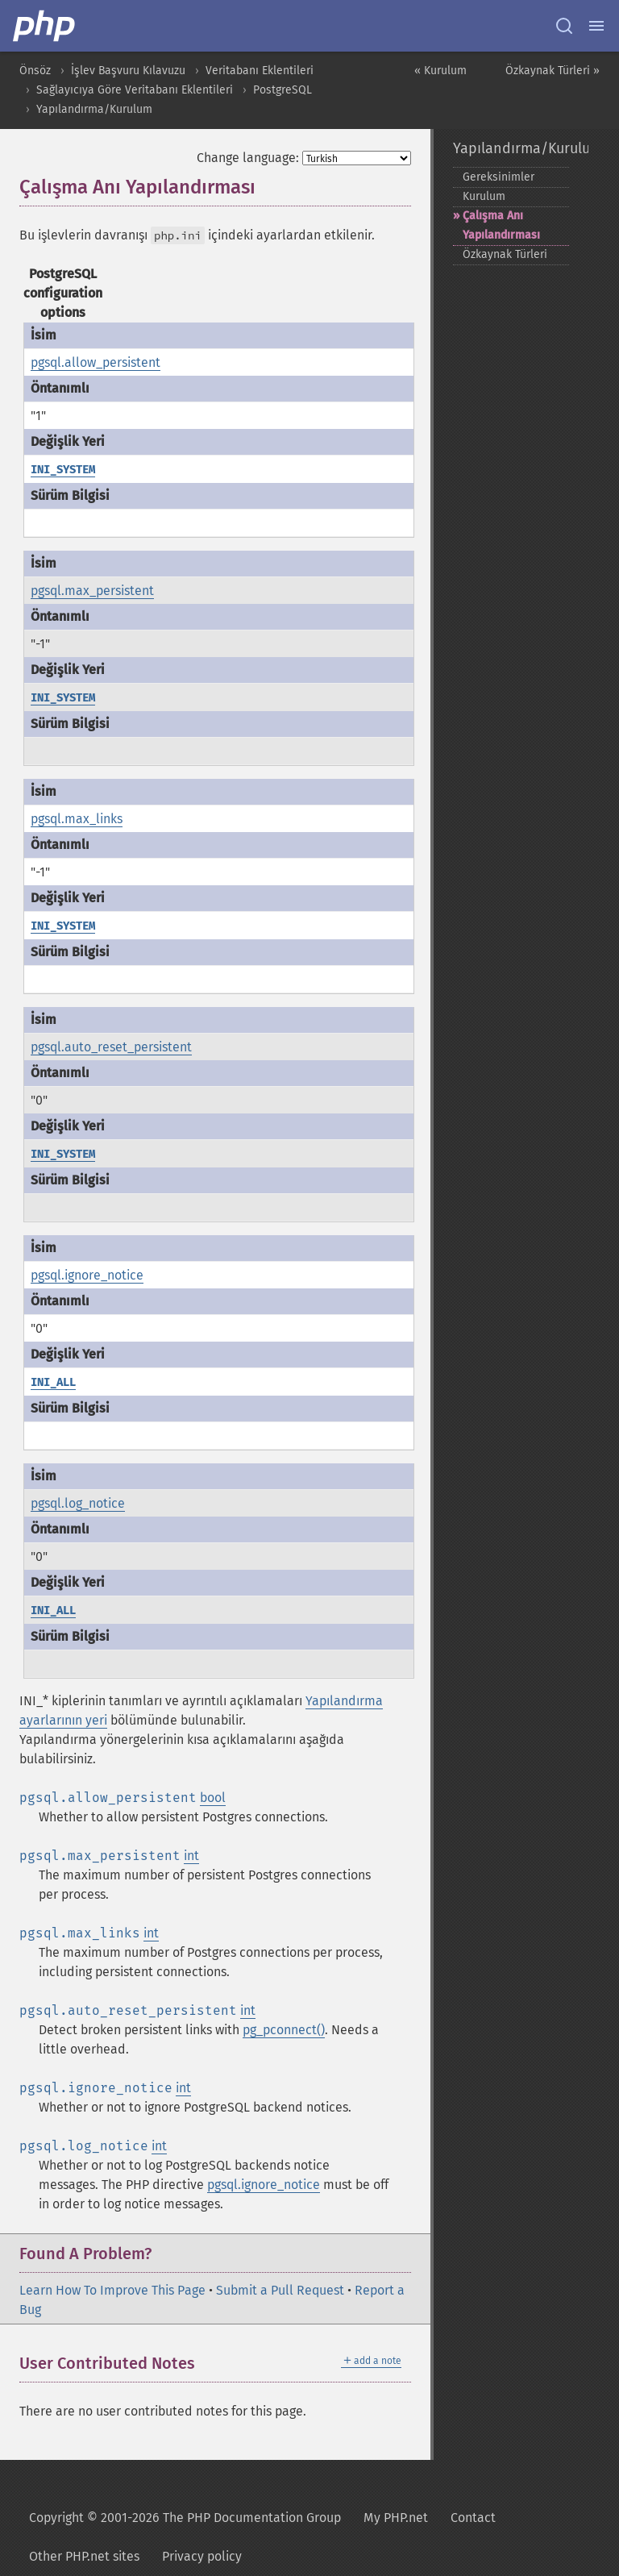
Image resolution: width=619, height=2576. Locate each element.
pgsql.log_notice (78, 1503)
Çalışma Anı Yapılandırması (501, 225)
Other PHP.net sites (84, 2556)
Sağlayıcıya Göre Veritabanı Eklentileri (134, 90)
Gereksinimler (498, 177)
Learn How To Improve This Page (112, 2290)
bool (213, 1797)
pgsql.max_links (77, 818)
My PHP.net (396, 2517)
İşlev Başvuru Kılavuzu (128, 70)
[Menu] (596, 26)
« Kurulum (440, 70)
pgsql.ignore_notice (87, 1275)
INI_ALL (53, 1382)
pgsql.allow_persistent (95, 362)
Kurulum (484, 196)
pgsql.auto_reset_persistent (111, 1047)
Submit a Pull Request (280, 2290)
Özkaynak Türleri (505, 254)
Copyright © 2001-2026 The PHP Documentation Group (185, 2517)
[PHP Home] (45, 26)
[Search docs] (564, 26)
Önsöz (35, 70)
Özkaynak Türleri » (552, 70)
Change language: (248, 157)
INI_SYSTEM (63, 469)
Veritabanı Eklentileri (260, 70)
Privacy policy (202, 2556)
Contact (473, 2517)
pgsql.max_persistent (92, 590)
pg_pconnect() (284, 2029)
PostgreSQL (282, 90)
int (191, 1855)
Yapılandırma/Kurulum (94, 109)
